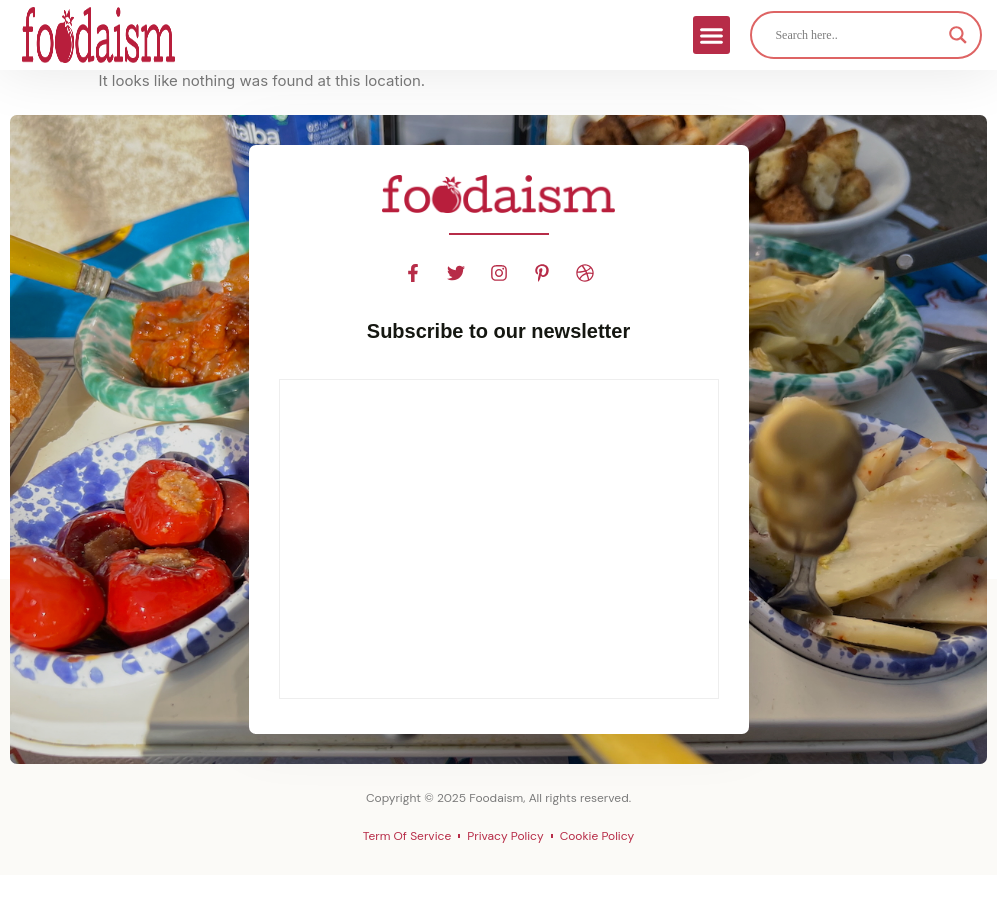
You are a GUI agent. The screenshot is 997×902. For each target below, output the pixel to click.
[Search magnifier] (958, 35)
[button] (712, 35)
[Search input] (857, 35)
